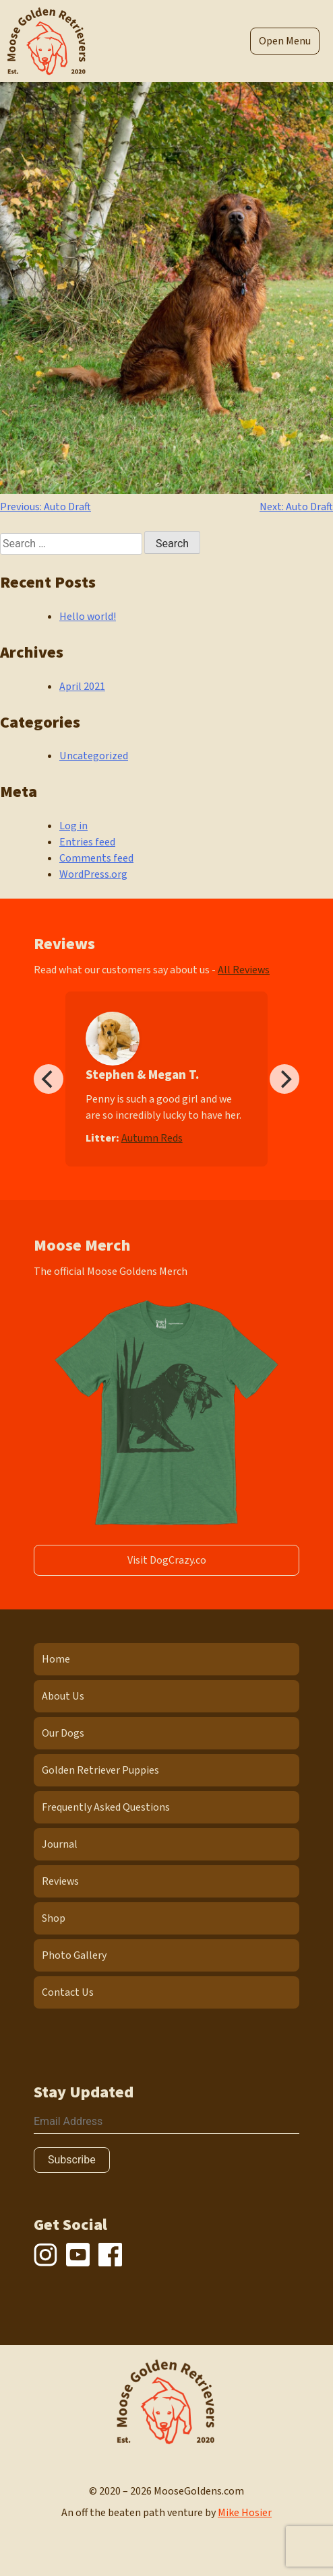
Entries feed (87, 842)
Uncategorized (93, 756)
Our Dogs (63, 1733)
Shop (53, 1918)
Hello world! (87, 616)
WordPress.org (93, 874)
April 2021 (82, 686)
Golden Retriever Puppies (100, 1770)
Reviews (60, 1881)
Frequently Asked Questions (106, 1807)
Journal (60, 1844)
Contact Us (68, 1992)
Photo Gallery (74, 1955)
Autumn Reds (152, 1138)
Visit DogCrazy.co (166, 1560)
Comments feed (96, 858)
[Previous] (48, 1079)
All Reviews (244, 970)
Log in (73, 826)
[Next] (284, 1079)
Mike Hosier (245, 2512)
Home (56, 1659)
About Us (63, 1696)
